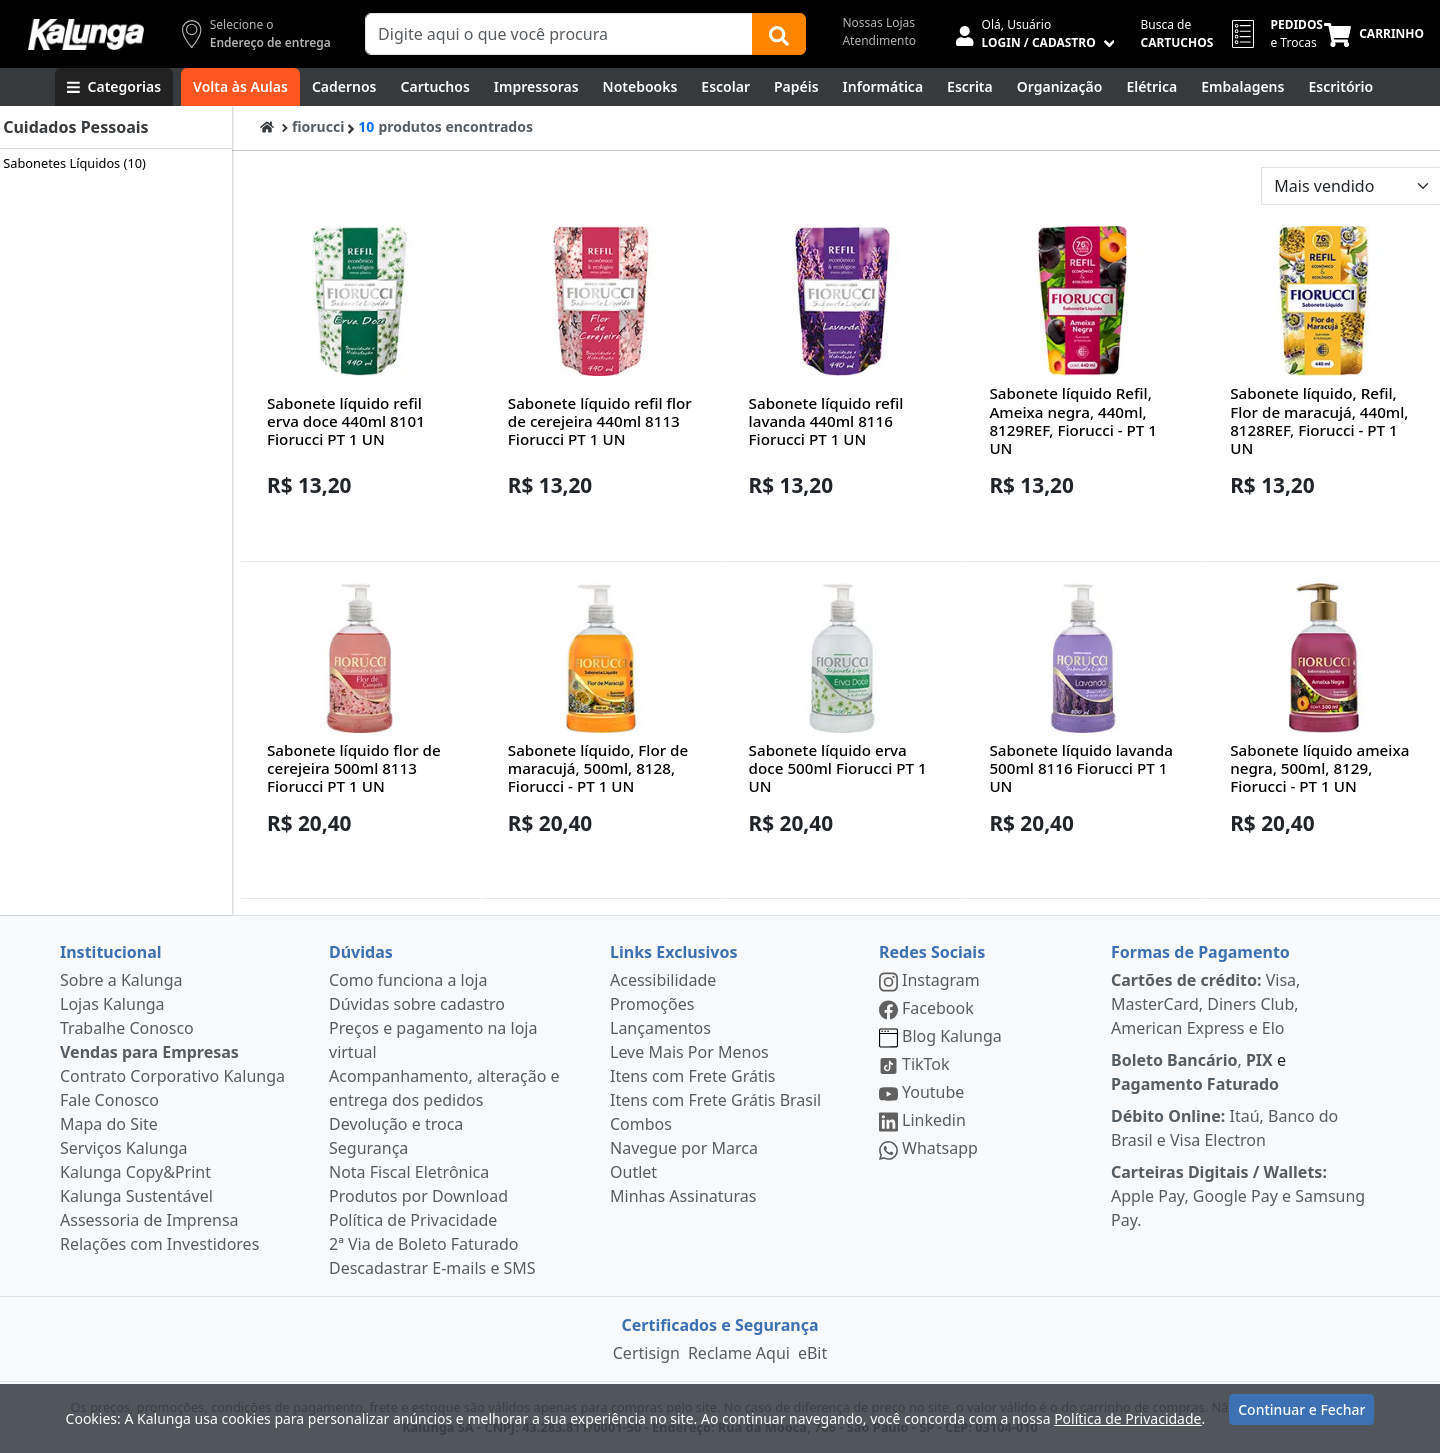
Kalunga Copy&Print (135, 1172)
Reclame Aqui (739, 1353)
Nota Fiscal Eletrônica (409, 1172)
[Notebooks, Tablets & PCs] (640, 87)
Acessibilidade (663, 980)
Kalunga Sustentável (136, 1196)
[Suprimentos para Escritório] (1340, 87)
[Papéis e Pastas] (796, 87)
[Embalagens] (1242, 87)
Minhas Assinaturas (683, 1196)
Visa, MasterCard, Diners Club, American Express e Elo (1205, 1004)
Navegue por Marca (684, 1148)
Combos (641, 1124)
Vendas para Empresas (149, 1052)
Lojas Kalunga (112, 1004)
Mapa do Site (109, 1124)
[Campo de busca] (559, 34)
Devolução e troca (396, 1124)
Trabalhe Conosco (127, 1028)
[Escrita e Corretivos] (970, 87)
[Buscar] (779, 34)
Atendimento (879, 40)
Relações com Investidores (159, 1244)
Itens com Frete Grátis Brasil (715, 1100)
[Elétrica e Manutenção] (1151, 87)
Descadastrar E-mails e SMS (432, 1268)
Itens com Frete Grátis (692, 1076)
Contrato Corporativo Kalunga (172, 1076)
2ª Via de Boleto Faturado (424, 1244)
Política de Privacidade (413, 1220)
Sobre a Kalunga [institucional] (121, 980)
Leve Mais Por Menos (689, 1052)
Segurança (368, 1148)
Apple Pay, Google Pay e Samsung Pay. (1238, 1196)
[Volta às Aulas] (240, 87)
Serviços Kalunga (123, 1148)
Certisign (646, 1353)
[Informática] (883, 87)
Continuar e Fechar (1301, 1415)
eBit (812, 1353)
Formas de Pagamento (1200, 952)
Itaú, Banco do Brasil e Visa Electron (1224, 1128)
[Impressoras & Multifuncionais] (536, 87)
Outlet (633, 1172)
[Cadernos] (344, 87)
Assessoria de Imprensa (149, 1220)
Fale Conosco (109, 1100)
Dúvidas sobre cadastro (417, 1004)
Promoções (652, 1004)
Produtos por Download (418, 1196)
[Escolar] (725, 87)
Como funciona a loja (408, 980)
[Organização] (1060, 87)
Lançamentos (660, 1028)
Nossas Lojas (878, 22)
